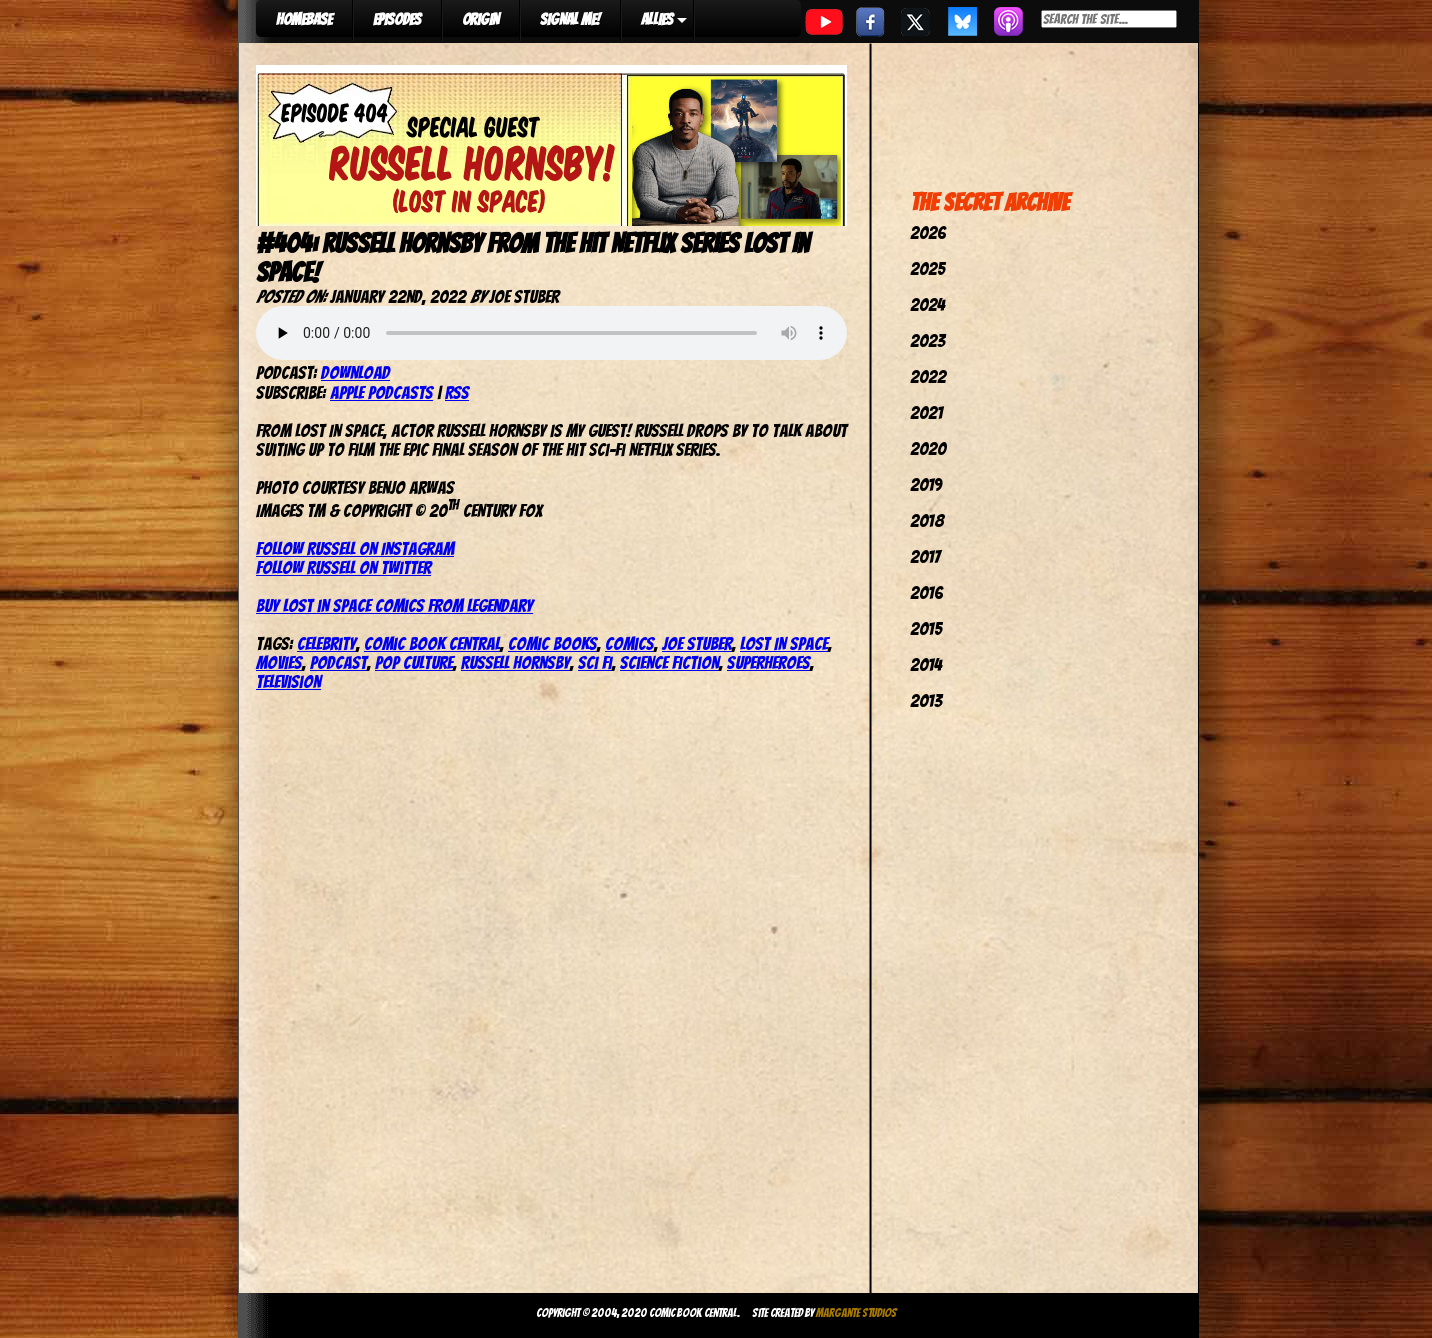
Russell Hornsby (515, 662)
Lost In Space (784, 643)
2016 (926, 592)
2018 (927, 520)
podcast (338, 662)
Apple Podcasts (381, 392)
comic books (552, 643)
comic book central (432, 643)
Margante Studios (856, 1312)
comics (629, 643)
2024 (927, 304)
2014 (926, 664)
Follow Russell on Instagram (355, 548)
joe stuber (697, 643)
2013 (926, 700)
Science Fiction (669, 662)
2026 (928, 232)
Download (355, 372)
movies (279, 662)
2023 (927, 340)
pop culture (414, 662)
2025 (927, 268)
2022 (928, 376)
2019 (926, 484)
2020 (928, 448)
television (288, 681)
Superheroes (768, 662)
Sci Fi (595, 662)
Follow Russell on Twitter (343, 567)
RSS (457, 392)
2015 (926, 628)
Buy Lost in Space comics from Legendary (394, 605)
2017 (925, 556)
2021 (926, 412)
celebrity (326, 643)
